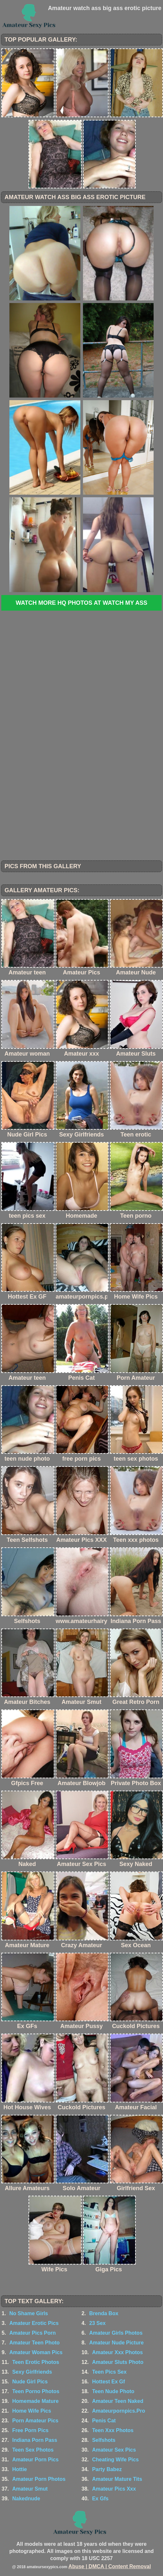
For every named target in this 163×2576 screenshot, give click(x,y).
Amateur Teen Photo (34, 2342)
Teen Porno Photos (35, 2391)
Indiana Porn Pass (34, 2440)
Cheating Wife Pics (115, 2459)
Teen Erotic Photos (35, 2362)
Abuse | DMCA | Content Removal (109, 2566)
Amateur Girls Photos (115, 2333)
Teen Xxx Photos (113, 2430)
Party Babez (107, 2469)
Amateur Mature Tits (117, 2479)
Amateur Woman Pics (36, 2352)
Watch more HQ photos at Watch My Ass (81, 603)
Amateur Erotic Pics (34, 2323)
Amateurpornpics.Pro (118, 2411)
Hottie (19, 2469)
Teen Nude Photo (113, 2391)
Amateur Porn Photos (38, 2479)
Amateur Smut (30, 2489)
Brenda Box (103, 2313)
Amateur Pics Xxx (114, 2489)
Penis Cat (104, 2420)
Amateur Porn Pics (35, 2459)
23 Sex (97, 2323)
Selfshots (103, 2440)
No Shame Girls (28, 2313)
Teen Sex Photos (33, 2450)
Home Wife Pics (31, 2411)
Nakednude (26, 2498)
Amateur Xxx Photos (117, 2352)
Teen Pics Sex (109, 2372)
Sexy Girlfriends (32, 2372)
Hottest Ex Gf (108, 2381)
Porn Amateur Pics (35, 2420)
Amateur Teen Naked (117, 2401)
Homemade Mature (35, 2401)
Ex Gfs (100, 2498)
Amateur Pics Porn (32, 2333)
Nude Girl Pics (30, 2381)
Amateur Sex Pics (114, 2450)
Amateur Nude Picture (116, 2342)
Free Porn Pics (30, 2430)
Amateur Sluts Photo (117, 2362)
